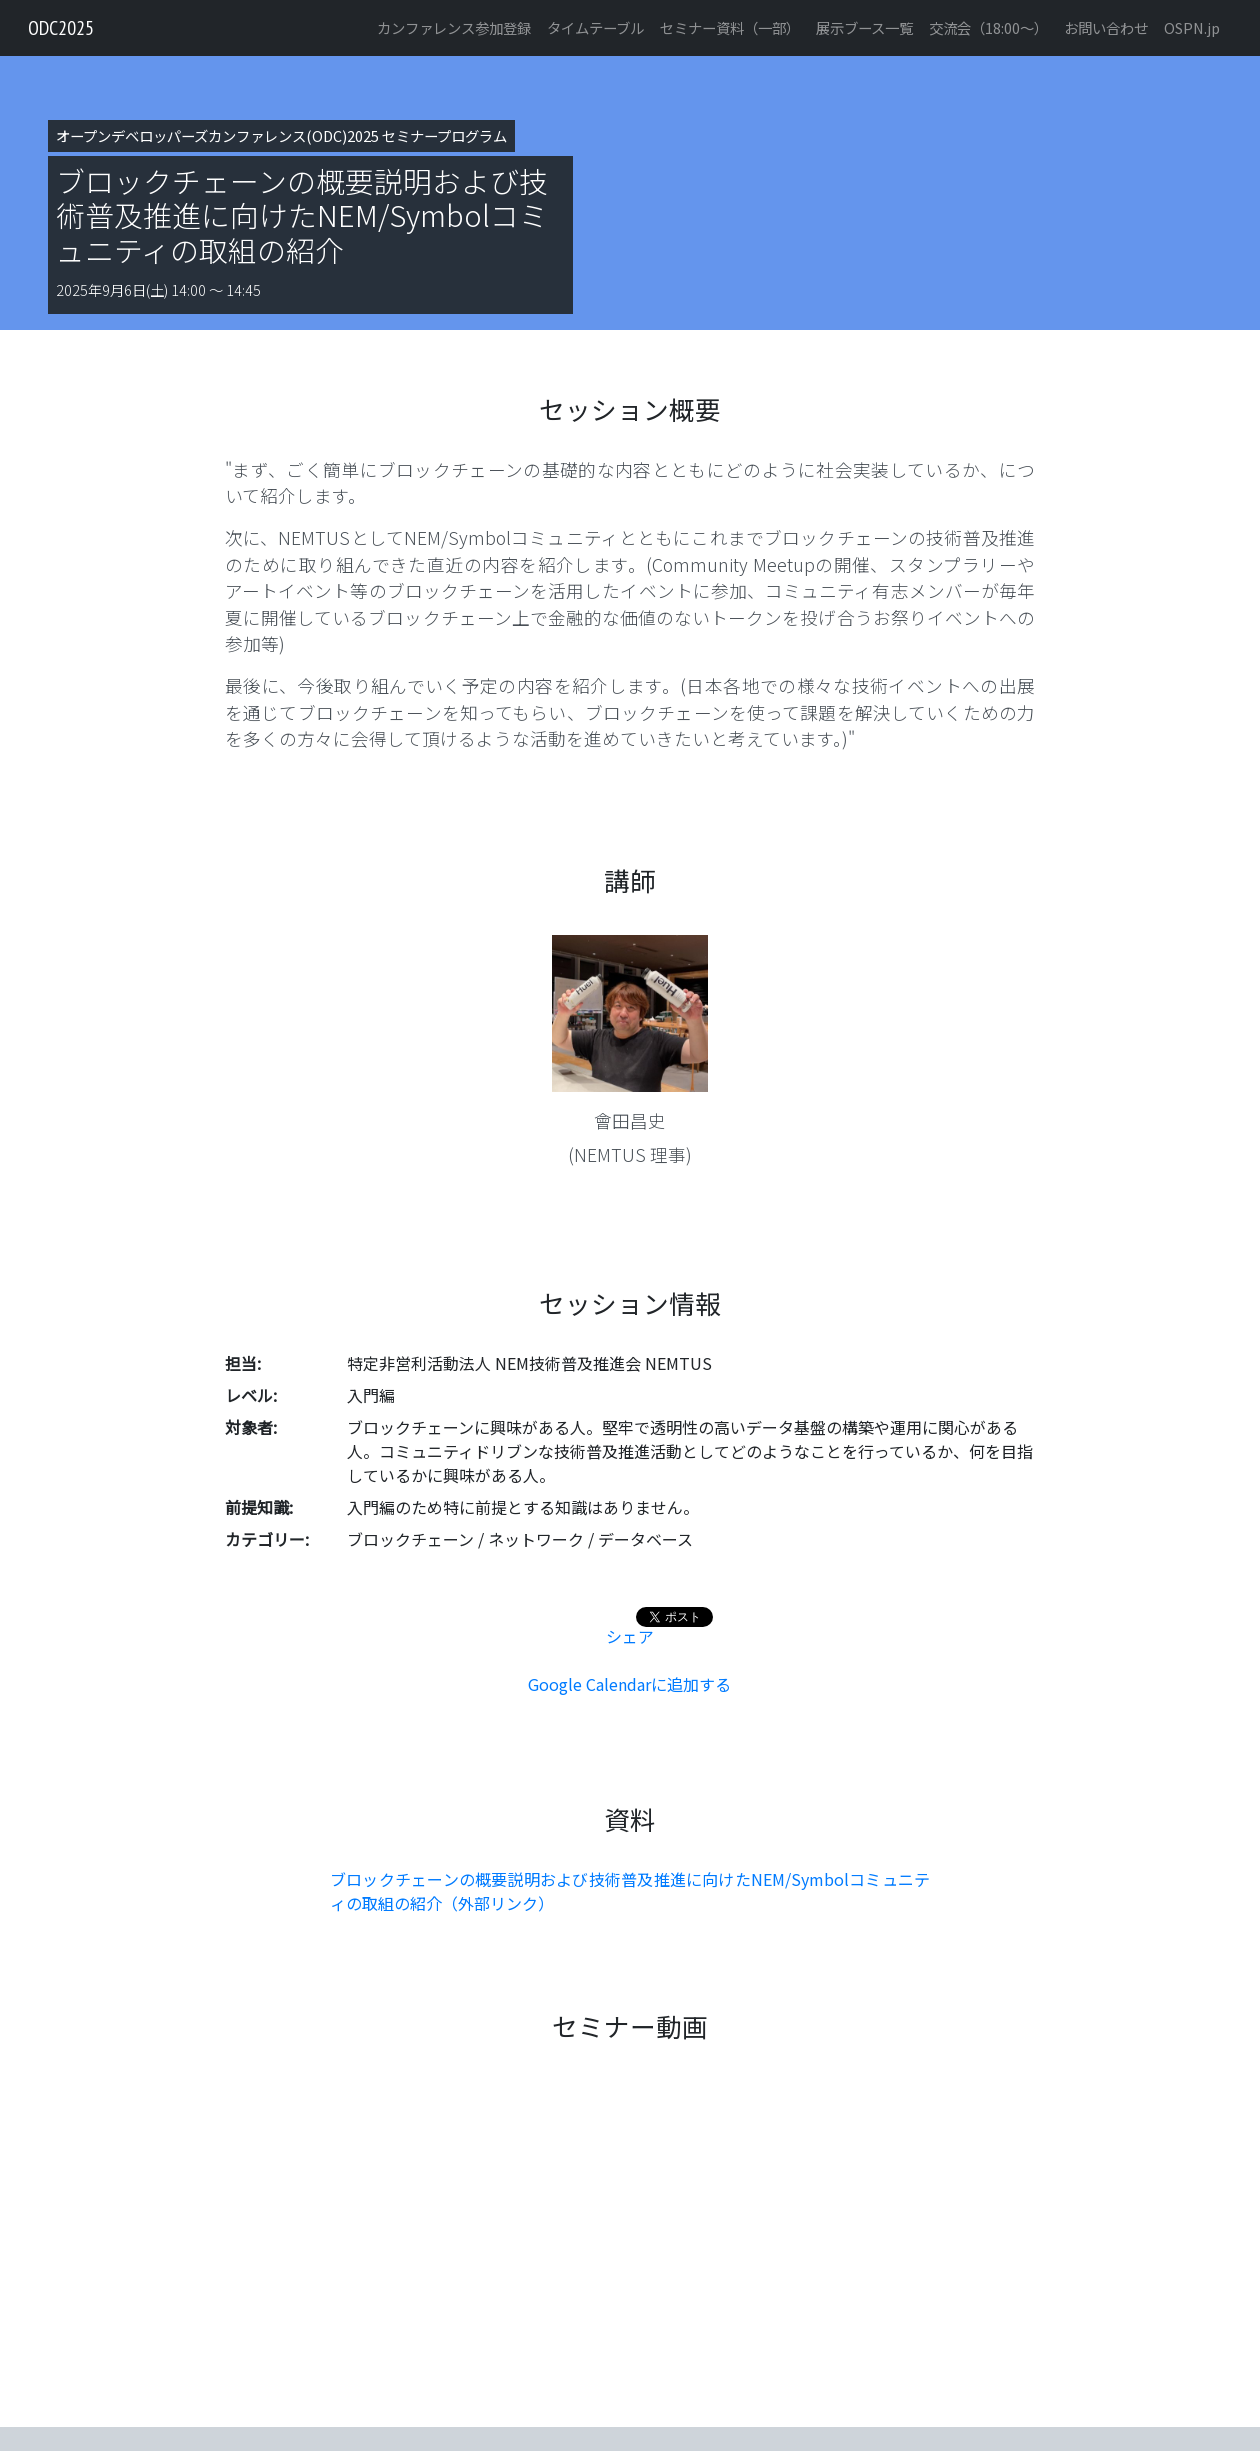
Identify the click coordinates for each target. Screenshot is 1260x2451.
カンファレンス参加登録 (454, 27)
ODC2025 (61, 28)
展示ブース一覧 (864, 27)
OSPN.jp (1192, 27)
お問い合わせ (1106, 27)
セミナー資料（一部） (730, 27)
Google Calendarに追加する (629, 1684)
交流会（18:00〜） (988, 27)
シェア (630, 1636)
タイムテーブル (595, 27)
